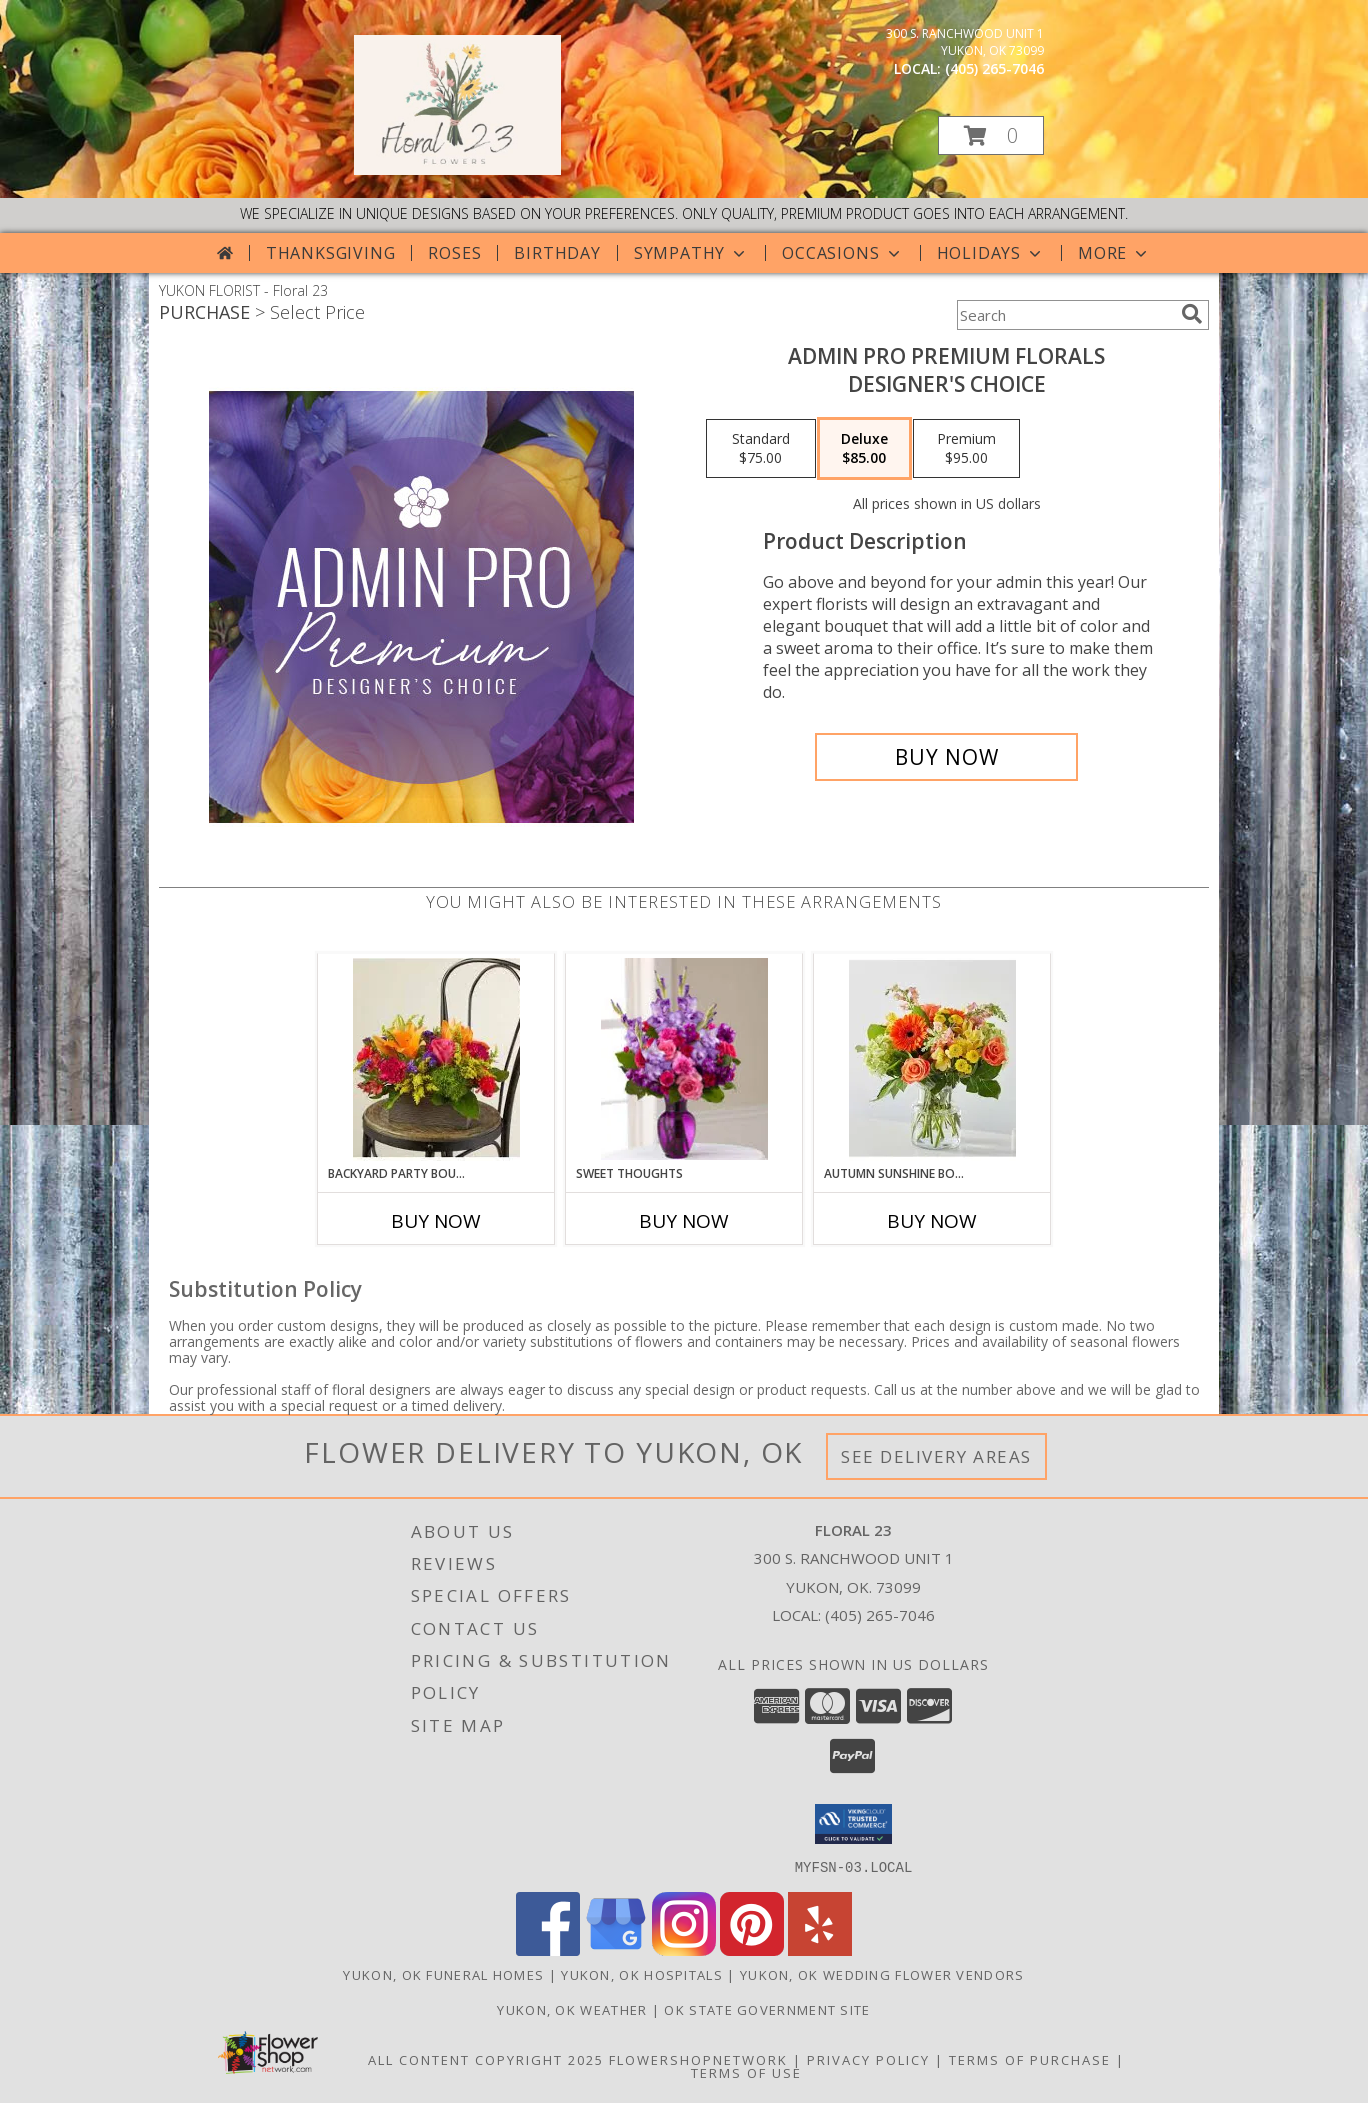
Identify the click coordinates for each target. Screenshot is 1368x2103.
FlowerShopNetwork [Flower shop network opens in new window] (698, 2059)
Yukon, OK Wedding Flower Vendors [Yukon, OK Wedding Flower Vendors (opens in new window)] (882, 1974)
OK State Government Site (767, 2009)
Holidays (991, 253)
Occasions (842, 253)
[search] (1192, 314)
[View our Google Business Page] (616, 1949)
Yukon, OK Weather (572, 2009)
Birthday (557, 253)
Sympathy (691, 253)
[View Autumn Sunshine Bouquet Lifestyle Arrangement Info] (932, 1059)
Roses (454, 253)
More (1114, 253)
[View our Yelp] (820, 1949)
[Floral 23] (457, 169)
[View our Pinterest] (752, 1949)
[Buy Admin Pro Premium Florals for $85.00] (946, 757)
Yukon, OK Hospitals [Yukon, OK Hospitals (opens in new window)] (642, 1974)
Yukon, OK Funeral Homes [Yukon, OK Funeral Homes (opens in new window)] (443, 1974)
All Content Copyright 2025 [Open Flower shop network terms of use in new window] (486, 2059)
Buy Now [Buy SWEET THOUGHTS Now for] (684, 1221)
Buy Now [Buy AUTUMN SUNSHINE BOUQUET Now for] (932, 1221)
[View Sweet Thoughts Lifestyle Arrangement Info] (684, 1059)
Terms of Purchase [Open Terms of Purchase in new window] (1030, 2059)
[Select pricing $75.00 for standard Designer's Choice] (761, 449)
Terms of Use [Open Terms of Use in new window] (746, 2072)
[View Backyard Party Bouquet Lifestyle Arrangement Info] (436, 1059)
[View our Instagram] (684, 1949)
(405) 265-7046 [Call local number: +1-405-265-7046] (994, 68)
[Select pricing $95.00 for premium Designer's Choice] (966, 449)
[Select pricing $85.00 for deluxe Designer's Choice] (864, 449)
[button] (991, 135)
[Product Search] (1065, 315)
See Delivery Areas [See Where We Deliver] (936, 1456)
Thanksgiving (331, 253)
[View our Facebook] (548, 1949)
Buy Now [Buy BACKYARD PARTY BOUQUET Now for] (436, 1221)
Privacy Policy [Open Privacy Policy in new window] (868, 2059)
